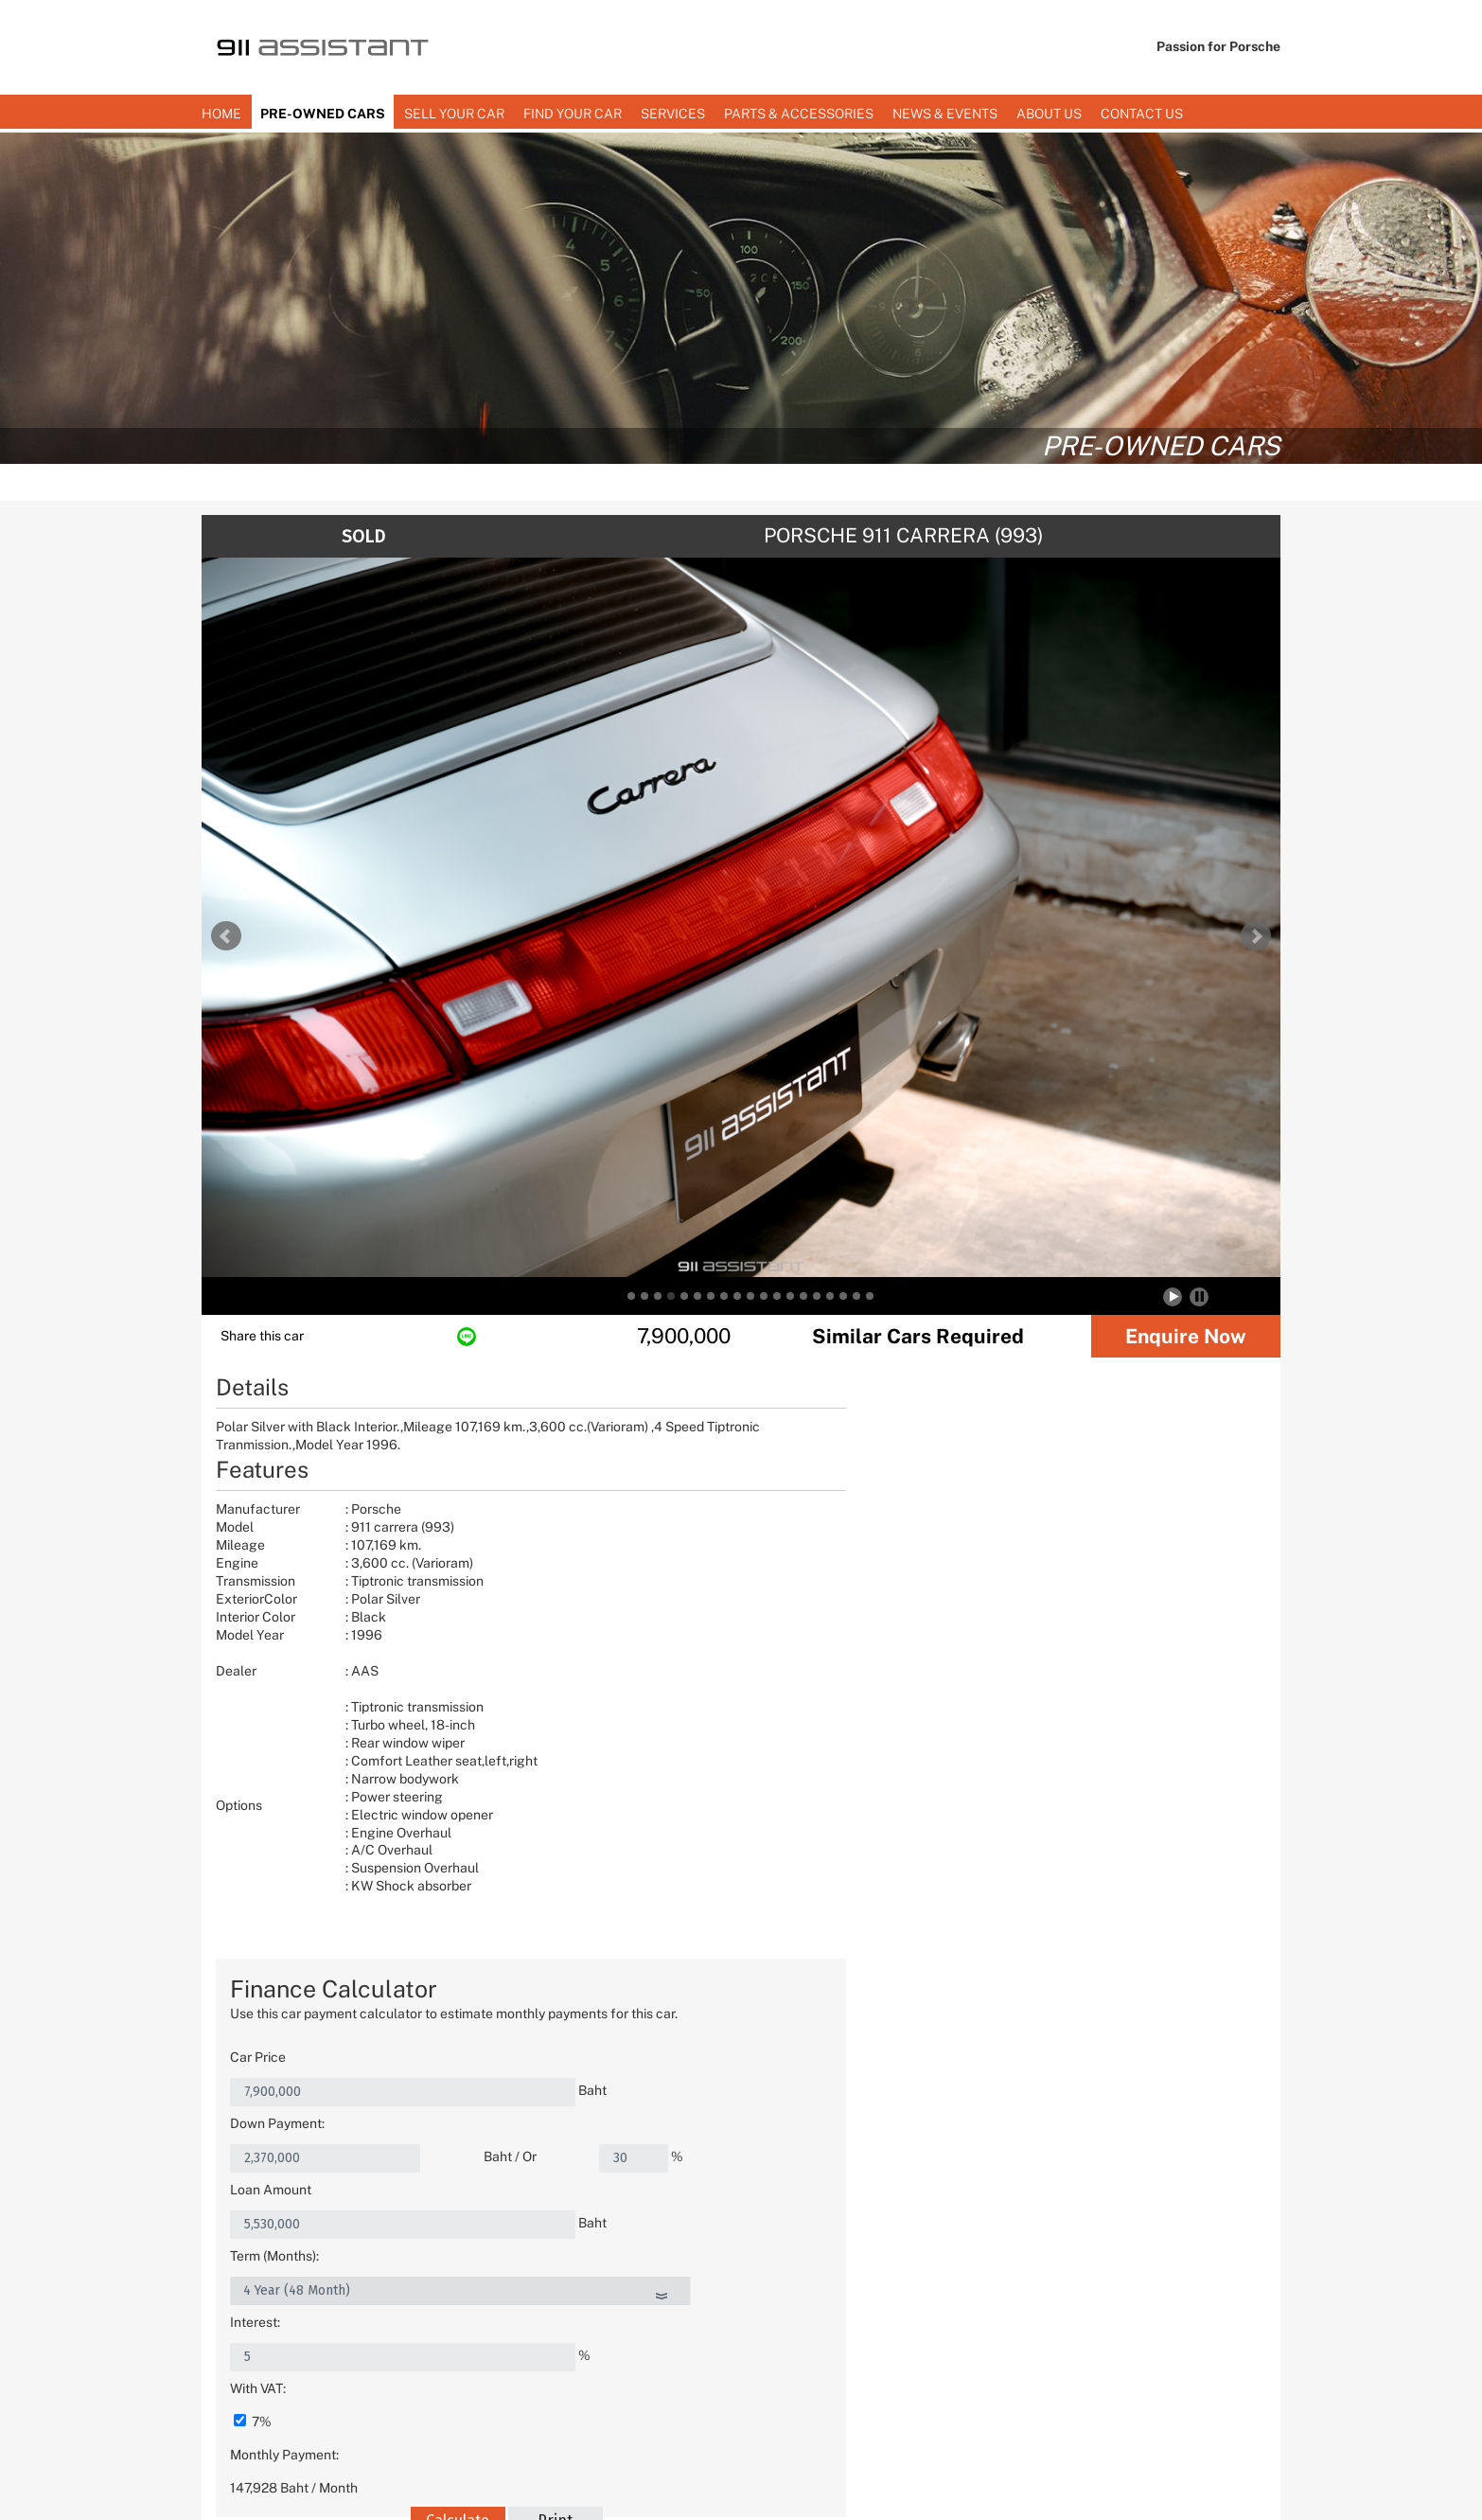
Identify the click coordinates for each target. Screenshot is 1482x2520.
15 (816, 1296)
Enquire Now (1185, 1336)
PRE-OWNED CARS (322, 113)
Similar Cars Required (918, 1336)
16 (830, 1296)
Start (1174, 1296)
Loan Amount (810, 1536)
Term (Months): (813, 1569)
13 (790, 1296)
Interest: (794, 1602)
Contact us (1142, 113)
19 (869, 1296)
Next (1256, 936)
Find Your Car (572, 113)
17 (843, 1296)
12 (777, 1296)
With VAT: (797, 1635)
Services (673, 113)
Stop (1199, 1296)
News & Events (944, 113)
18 (856, 1296)
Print (1059, 1702)
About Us (1049, 113)
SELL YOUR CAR (454, 113)
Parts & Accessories (798, 113)
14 (803, 1296)
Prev (226, 936)
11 (763, 1296)
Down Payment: (816, 1503)
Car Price (797, 1470)
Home (221, 113)
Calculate (962, 1702)
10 (750, 1296)
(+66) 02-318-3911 (915, 2376)
